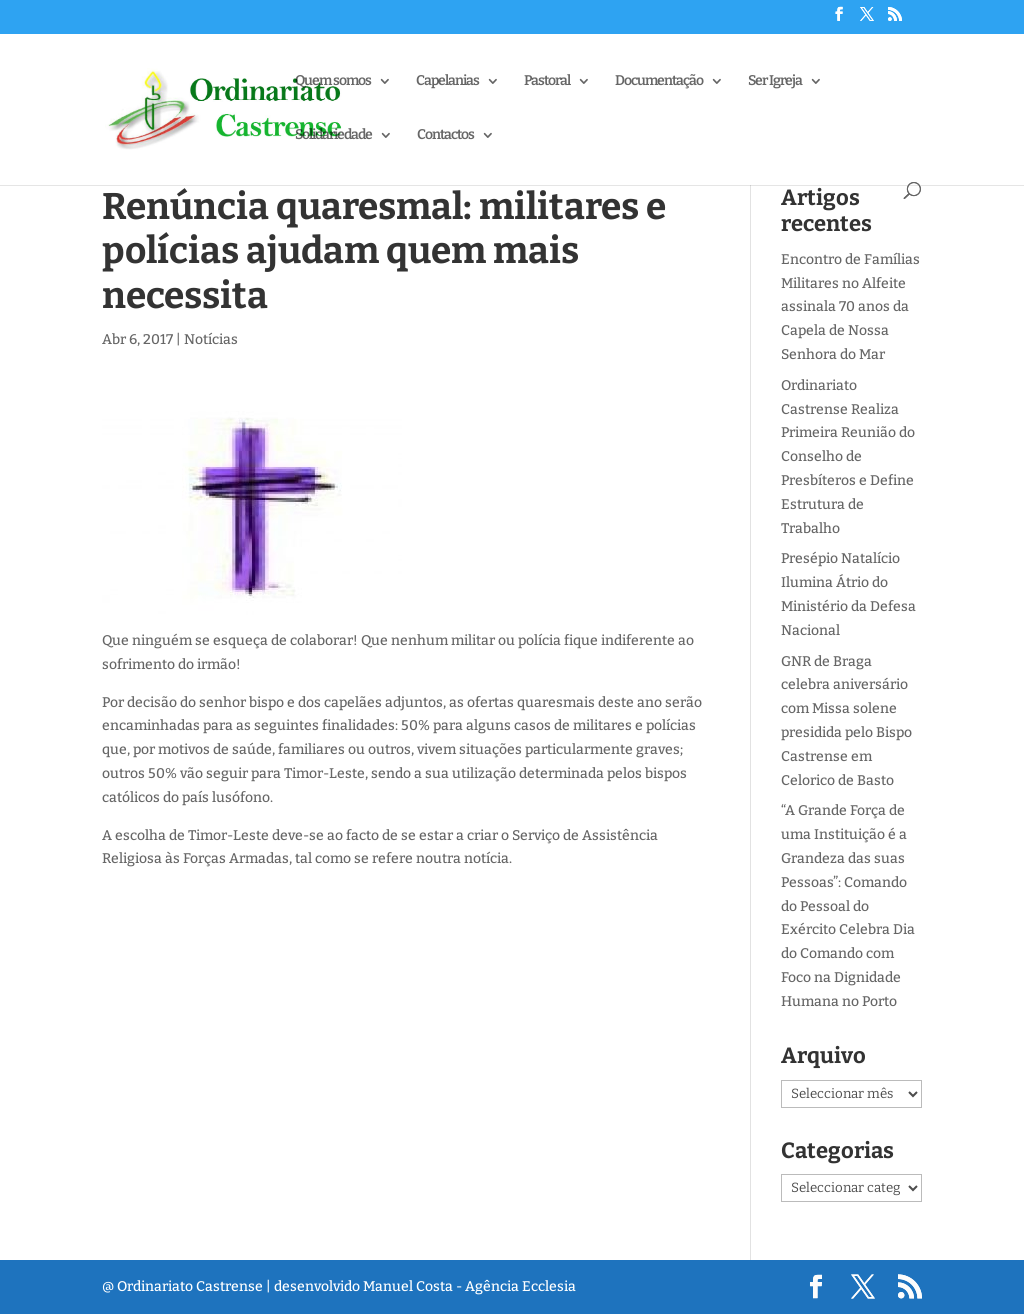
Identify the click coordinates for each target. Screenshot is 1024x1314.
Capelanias (447, 81)
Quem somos (333, 81)
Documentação (659, 81)
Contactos (445, 135)
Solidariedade (333, 135)
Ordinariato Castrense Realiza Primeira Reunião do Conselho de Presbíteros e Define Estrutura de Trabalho (848, 457)
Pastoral (547, 81)
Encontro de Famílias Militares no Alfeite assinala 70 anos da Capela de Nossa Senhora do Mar (850, 307)
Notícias (211, 339)
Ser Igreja (775, 81)
